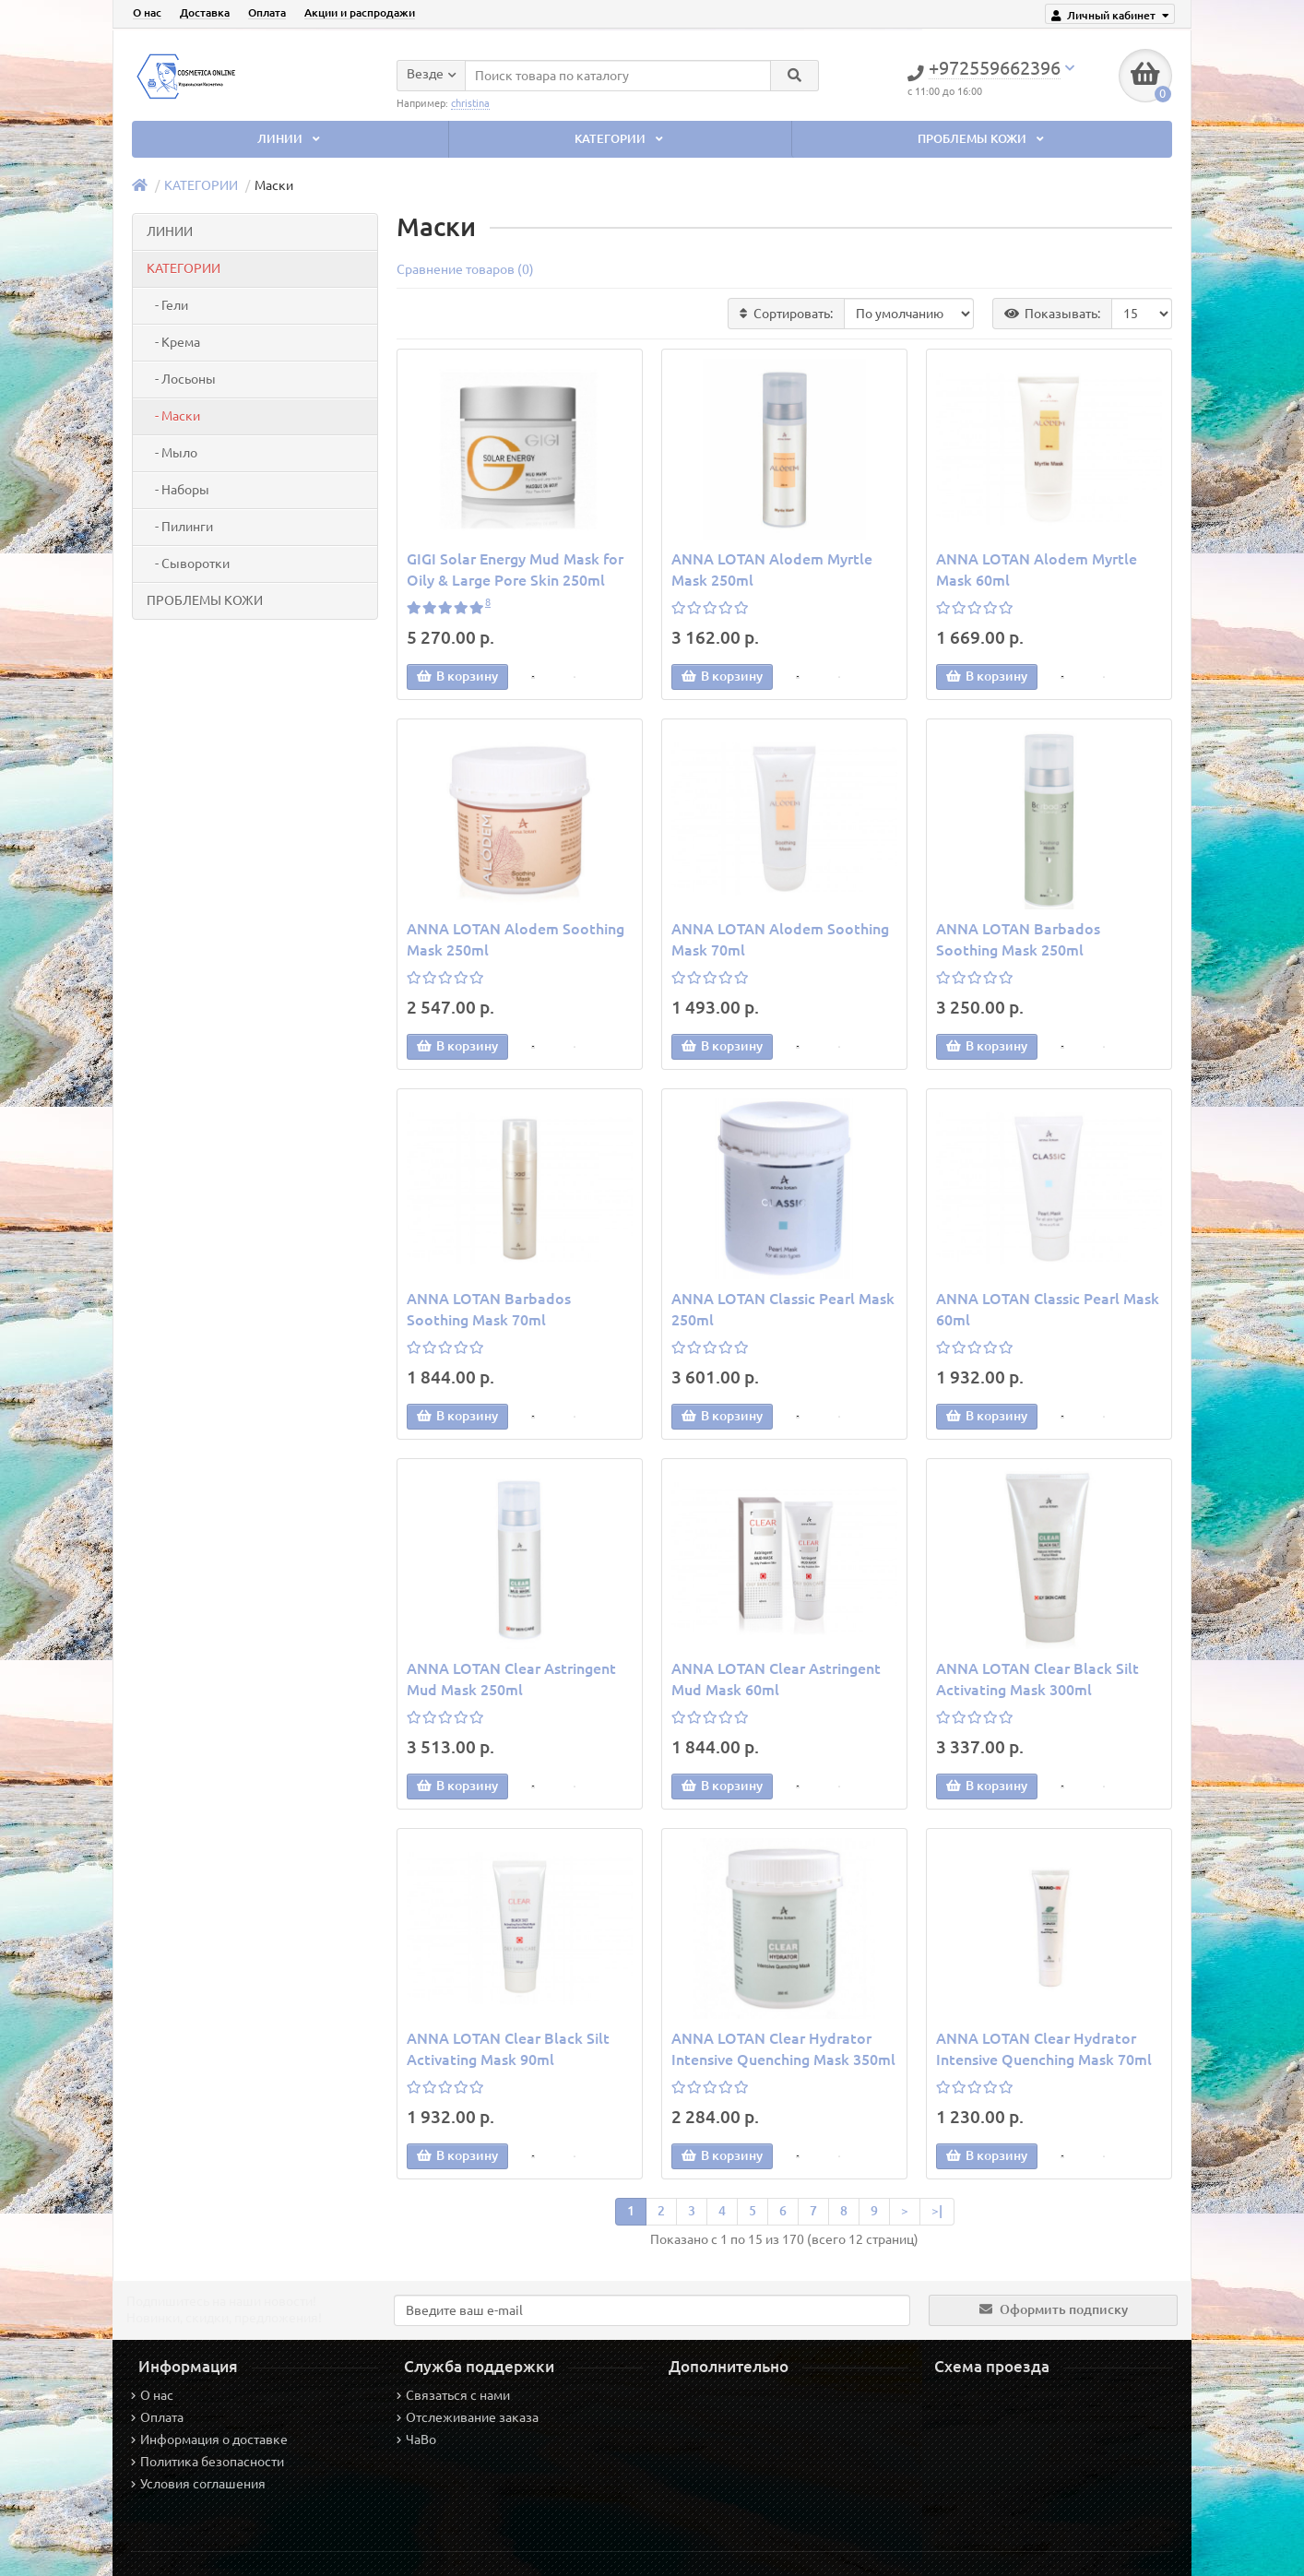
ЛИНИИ (290, 139)
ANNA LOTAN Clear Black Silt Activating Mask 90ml (508, 2049)
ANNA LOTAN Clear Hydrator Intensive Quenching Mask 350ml (783, 2049)
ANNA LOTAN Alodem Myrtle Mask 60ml (1036, 569)
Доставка (205, 12)
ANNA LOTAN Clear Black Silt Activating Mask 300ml (1037, 1679)
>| (936, 2210)
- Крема (173, 342)
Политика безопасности (207, 2461)
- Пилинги (180, 526)
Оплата (267, 12)
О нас (147, 12)
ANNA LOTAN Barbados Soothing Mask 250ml (1018, 939)
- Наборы (178, 489)
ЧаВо (416, 2439)
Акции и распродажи (359, 12)
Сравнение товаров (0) (465, 269)
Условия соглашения (198, 2483)
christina (470, 101)
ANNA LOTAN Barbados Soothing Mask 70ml (489, 1309)
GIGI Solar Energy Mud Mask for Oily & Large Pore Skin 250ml (515, 569)
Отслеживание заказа (468, 2417)
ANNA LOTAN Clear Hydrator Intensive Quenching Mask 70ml (1044, 2049)
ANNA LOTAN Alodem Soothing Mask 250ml (515, 939)
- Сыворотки (188, 563)
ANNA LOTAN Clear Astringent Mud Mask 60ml (776, 1679)
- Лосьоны (181, 379)
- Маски (173, 416)
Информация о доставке (209, 2439)
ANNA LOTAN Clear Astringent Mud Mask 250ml (511, 1679)
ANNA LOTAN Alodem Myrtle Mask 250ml (771, 569)
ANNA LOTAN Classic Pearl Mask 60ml (1047, 1309)
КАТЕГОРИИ (621, 139)
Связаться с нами (453, 2395)
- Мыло (172, 452)
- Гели (167, 305)
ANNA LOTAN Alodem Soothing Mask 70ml (780, 939)
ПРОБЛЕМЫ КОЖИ (983, 139)
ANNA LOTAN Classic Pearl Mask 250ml (783, 1309)
